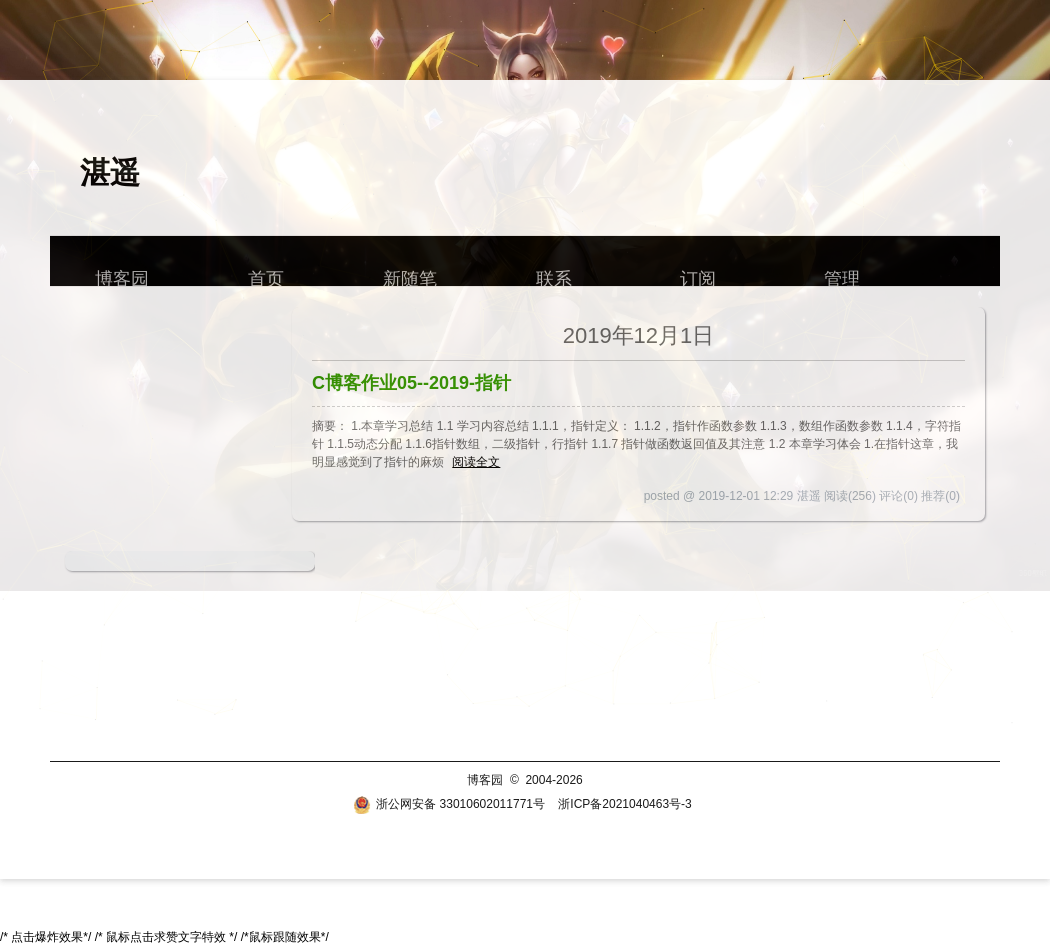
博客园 (122, 272)
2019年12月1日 (639, 335)
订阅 (698, 272)
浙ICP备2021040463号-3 (624, 804)
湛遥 (110, 172)
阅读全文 (476, 462)
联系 (554, 272)
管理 (842, 272)
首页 (266, 272)
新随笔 (410, 272)
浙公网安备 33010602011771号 (449, 804)
